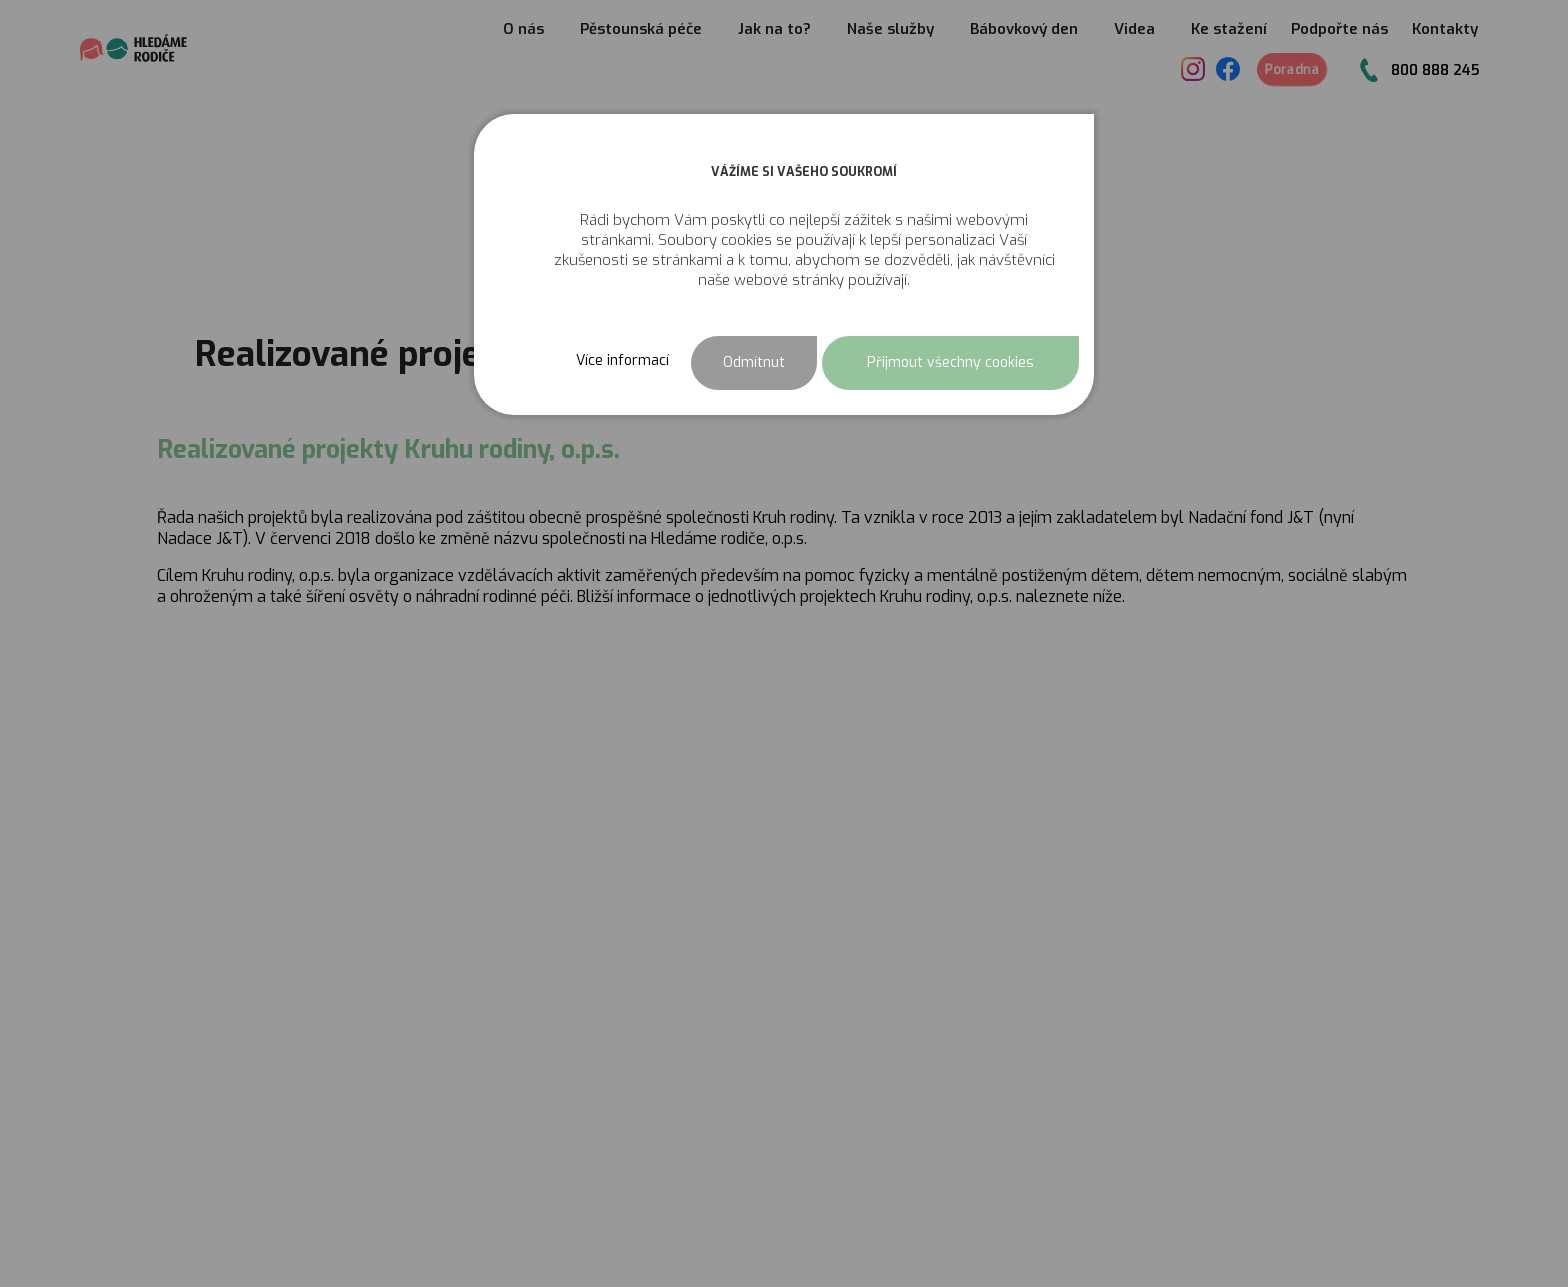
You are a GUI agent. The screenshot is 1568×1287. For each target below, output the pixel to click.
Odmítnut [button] (754, 362)
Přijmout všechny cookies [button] (950, 362)
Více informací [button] (622, 360)
